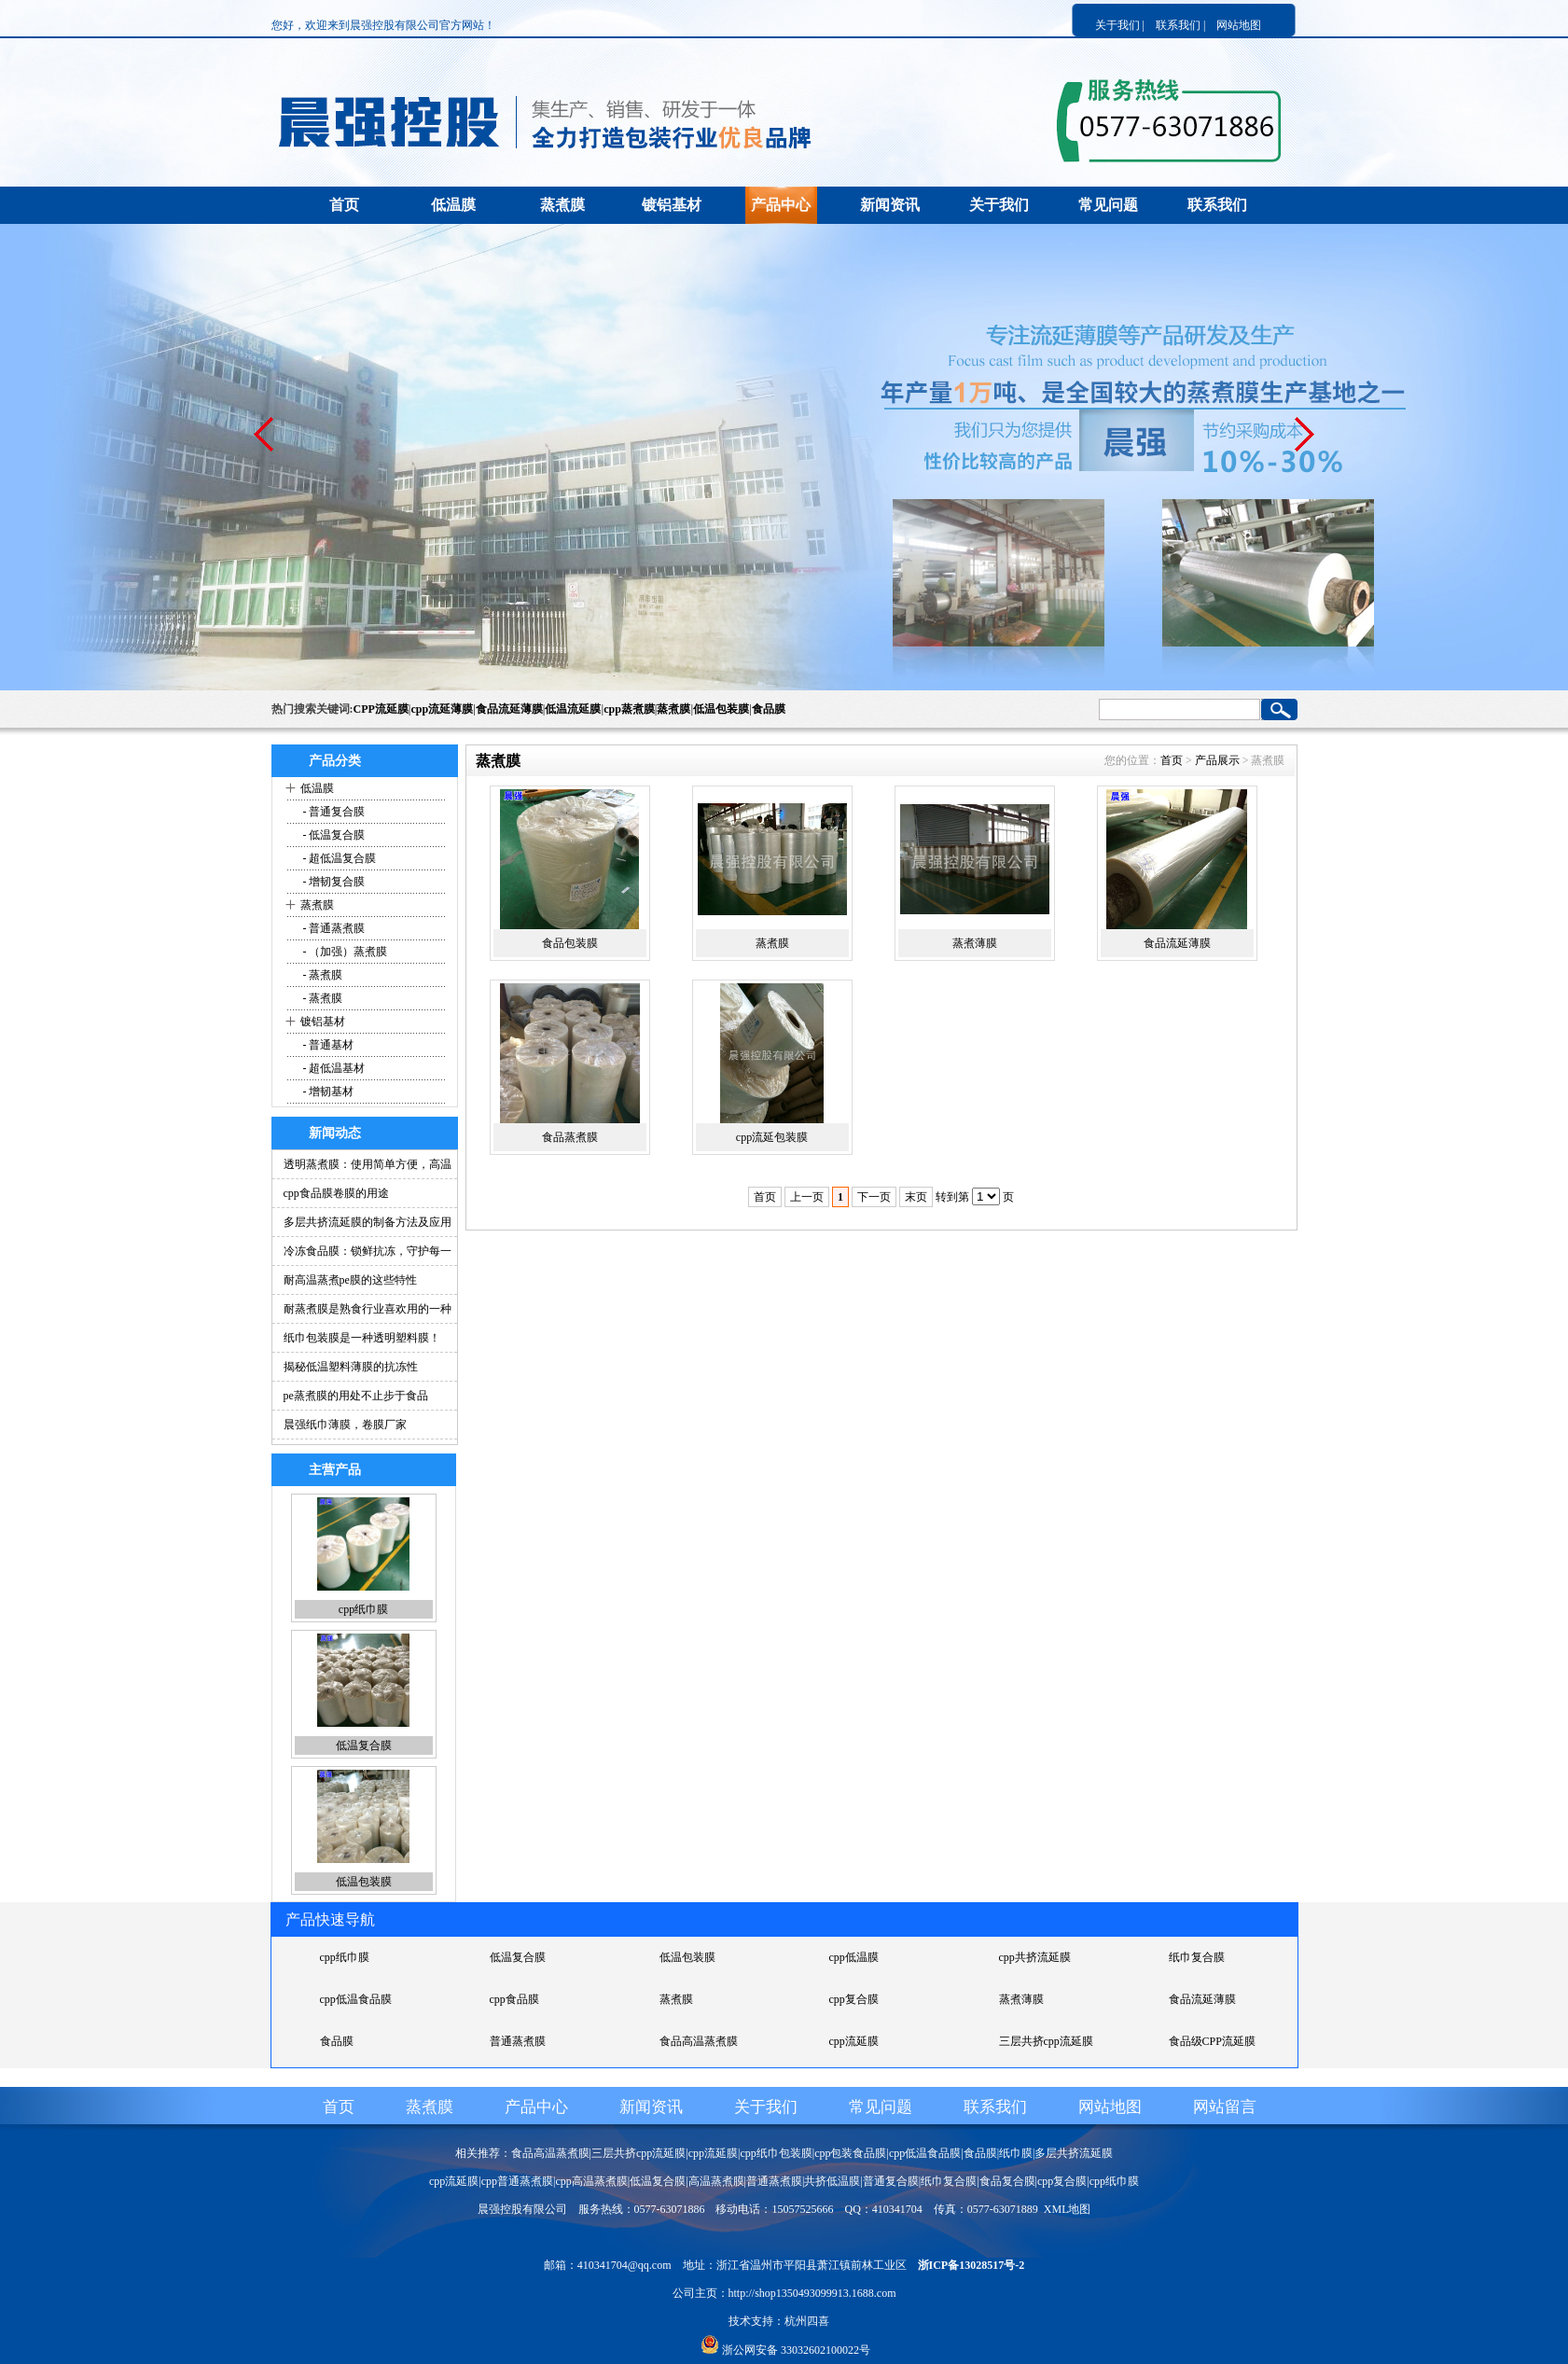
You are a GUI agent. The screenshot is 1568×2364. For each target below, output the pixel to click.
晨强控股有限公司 (522, 2209)
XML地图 (1067, 2209)
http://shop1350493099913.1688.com (812, 2293)
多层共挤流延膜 (1073, 2153)
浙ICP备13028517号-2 (971, 2265)
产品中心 (781, 205)
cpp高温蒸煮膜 (591, 2181)
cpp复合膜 (854, 1999)
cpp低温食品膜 (356, 1999)
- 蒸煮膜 (321, 974)
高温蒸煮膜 (716, 2181)
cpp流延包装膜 (772, 1137)
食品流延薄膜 (509, 709)
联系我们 (1217, 205)
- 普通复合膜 (333, 811)
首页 (344, 205)
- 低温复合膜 (333, 834)
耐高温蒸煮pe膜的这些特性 (350, 1279)
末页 (916, 1196)
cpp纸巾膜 (363, 1609)
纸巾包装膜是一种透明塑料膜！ (362, 1337)
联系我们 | (1180, 25)
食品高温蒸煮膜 (698, 2041)
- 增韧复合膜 (333, 881)
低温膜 (453, 205)
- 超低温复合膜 (338, 858)
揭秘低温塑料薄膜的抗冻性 (351, 1366)
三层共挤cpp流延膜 (1046, 2041)
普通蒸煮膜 (518, 2041)
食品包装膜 (570, 943)
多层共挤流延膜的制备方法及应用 (367, 1222)
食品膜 (768, 709)
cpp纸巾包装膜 (776, 2153)
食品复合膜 (1007, 2181)
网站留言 (1224, 2107)
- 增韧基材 (327, 1091)
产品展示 (1217, 760)
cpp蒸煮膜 (629, 709)
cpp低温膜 (854, 1957)
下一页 (874, 1196)
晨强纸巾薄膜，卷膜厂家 (345, 1424)
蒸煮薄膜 (974, 943)
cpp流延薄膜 (441, 709)
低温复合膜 (364, 1745)
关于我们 (999, 205)
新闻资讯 (890, 205)
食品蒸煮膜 (570, 1137)
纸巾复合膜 (1197, 1957)
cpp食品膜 (514, 1999)
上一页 (807, 1196)
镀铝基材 (671, 205)
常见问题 (1108, 205)
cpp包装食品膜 (850, 2153)
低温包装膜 (721, 709)
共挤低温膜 (832, 2181)
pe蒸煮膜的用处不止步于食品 (356, 1395)
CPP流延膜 (381, 709)
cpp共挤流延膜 (1035, 1957)
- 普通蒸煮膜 (333, 928)
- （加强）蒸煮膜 (344, 951)
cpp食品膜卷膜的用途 (336, 1193)
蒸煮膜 (562, 205)
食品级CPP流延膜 (1212, 2041)
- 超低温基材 (333, 1068)
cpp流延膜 (854, 2041)
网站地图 (1238, 25)
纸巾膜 (1016, 2153)
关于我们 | (1120, 25)
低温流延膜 (573, 709)
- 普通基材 (327, 1044)
